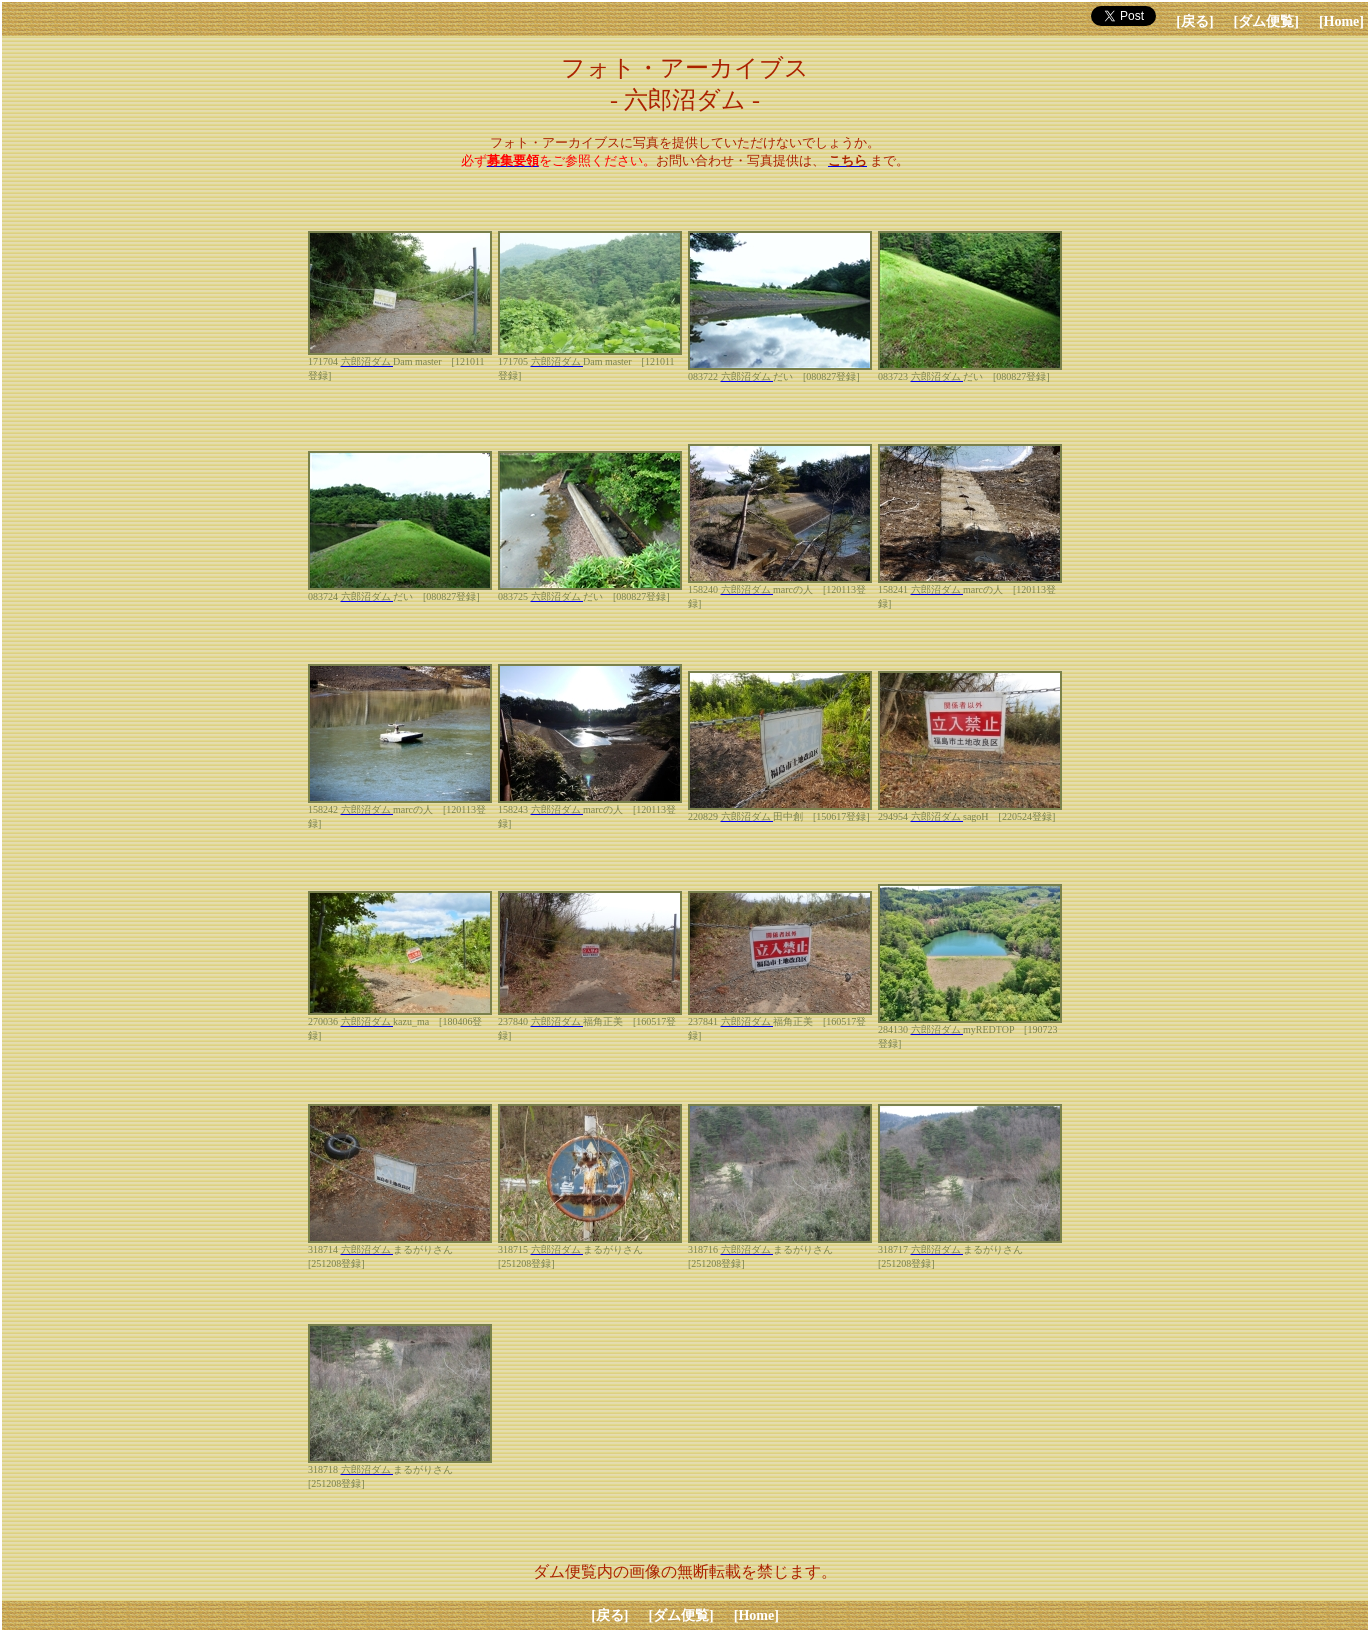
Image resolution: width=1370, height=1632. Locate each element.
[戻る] (1194, 21)
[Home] (1341, 21)
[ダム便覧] (1266, 21)
